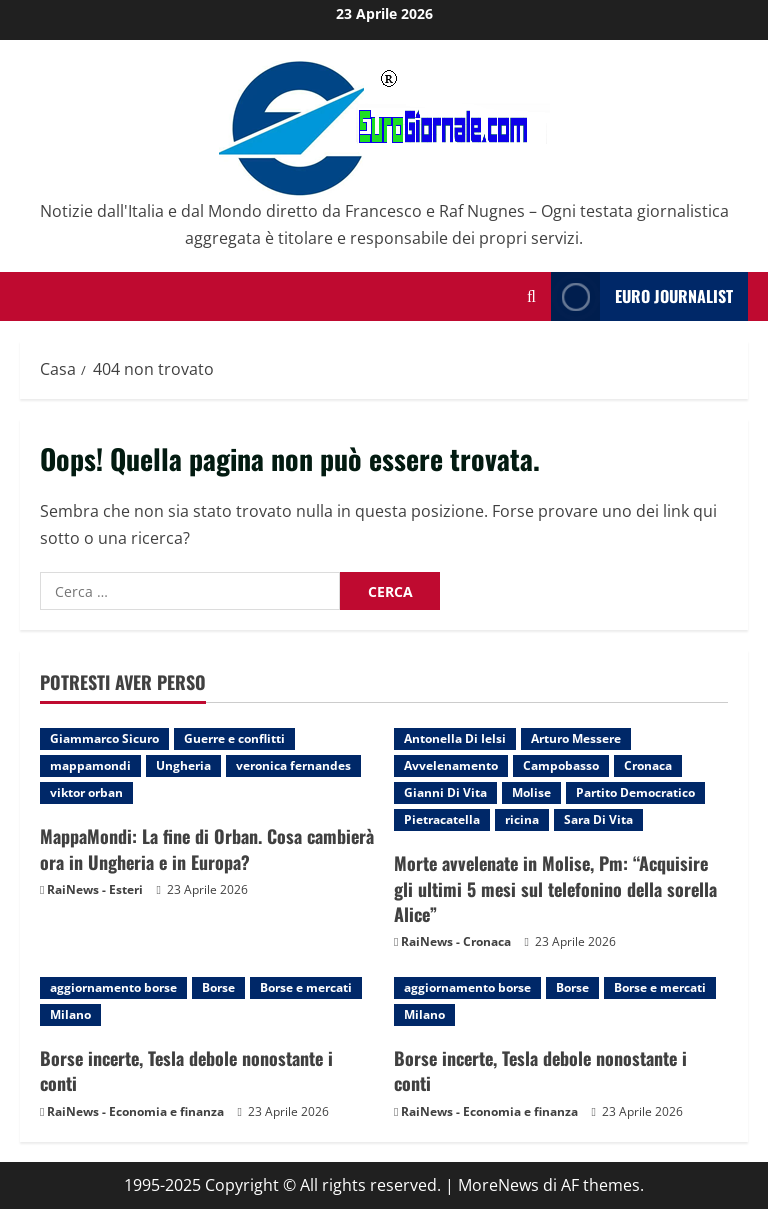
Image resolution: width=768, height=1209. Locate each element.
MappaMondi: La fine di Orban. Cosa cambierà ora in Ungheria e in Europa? (207, 848)
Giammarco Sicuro (104, 738)
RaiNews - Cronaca (456, 941)
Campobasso (561, 765)
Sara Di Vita (598, 819)
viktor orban (86, 792)
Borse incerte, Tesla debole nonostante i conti (186, 1070)
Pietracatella (442, 819)
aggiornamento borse (113, 987)
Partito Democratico (635, 792)
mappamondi (90, 765)
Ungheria (183, 765)
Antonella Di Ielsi (455, 738)
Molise (531, 792)
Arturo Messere (576, 738)
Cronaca (648, 765)
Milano (70, 1014)
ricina (522, 819)
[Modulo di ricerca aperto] (531, 296)
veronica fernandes (293, 765)
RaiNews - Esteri (95, 889)
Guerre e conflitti (234, 738)
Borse (218, 987)
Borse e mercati (306, 987)
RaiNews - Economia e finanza (135, 1111)
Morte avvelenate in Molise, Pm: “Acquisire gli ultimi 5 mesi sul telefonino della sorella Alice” (555, 888)
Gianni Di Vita (445, 792)
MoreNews (498, 1185)
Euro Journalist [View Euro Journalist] (642, 296)
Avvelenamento (451, 765)
